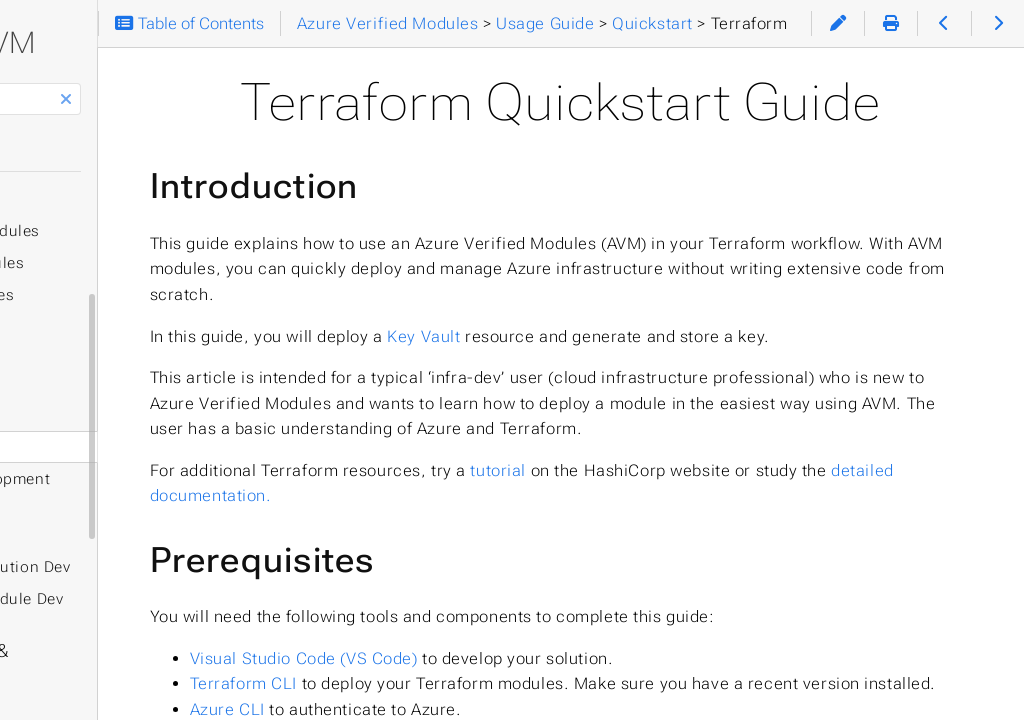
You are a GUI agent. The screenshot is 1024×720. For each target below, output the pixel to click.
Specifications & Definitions (143, 651)
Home (59, 151)
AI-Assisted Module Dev (130, 599)
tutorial (701, 603)
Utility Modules (114, 295)
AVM (182, 42)
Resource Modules (126, 231)
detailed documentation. (522, 628)
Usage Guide (79, 347)
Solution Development (123, 479)
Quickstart (80, 383)
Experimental (82, 531)
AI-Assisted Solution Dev (134, 567)
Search (17, 83)
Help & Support (89, 691)
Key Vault (626, 417)
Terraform (77, 199)
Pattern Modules (119, 263)
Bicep (78, 415)
